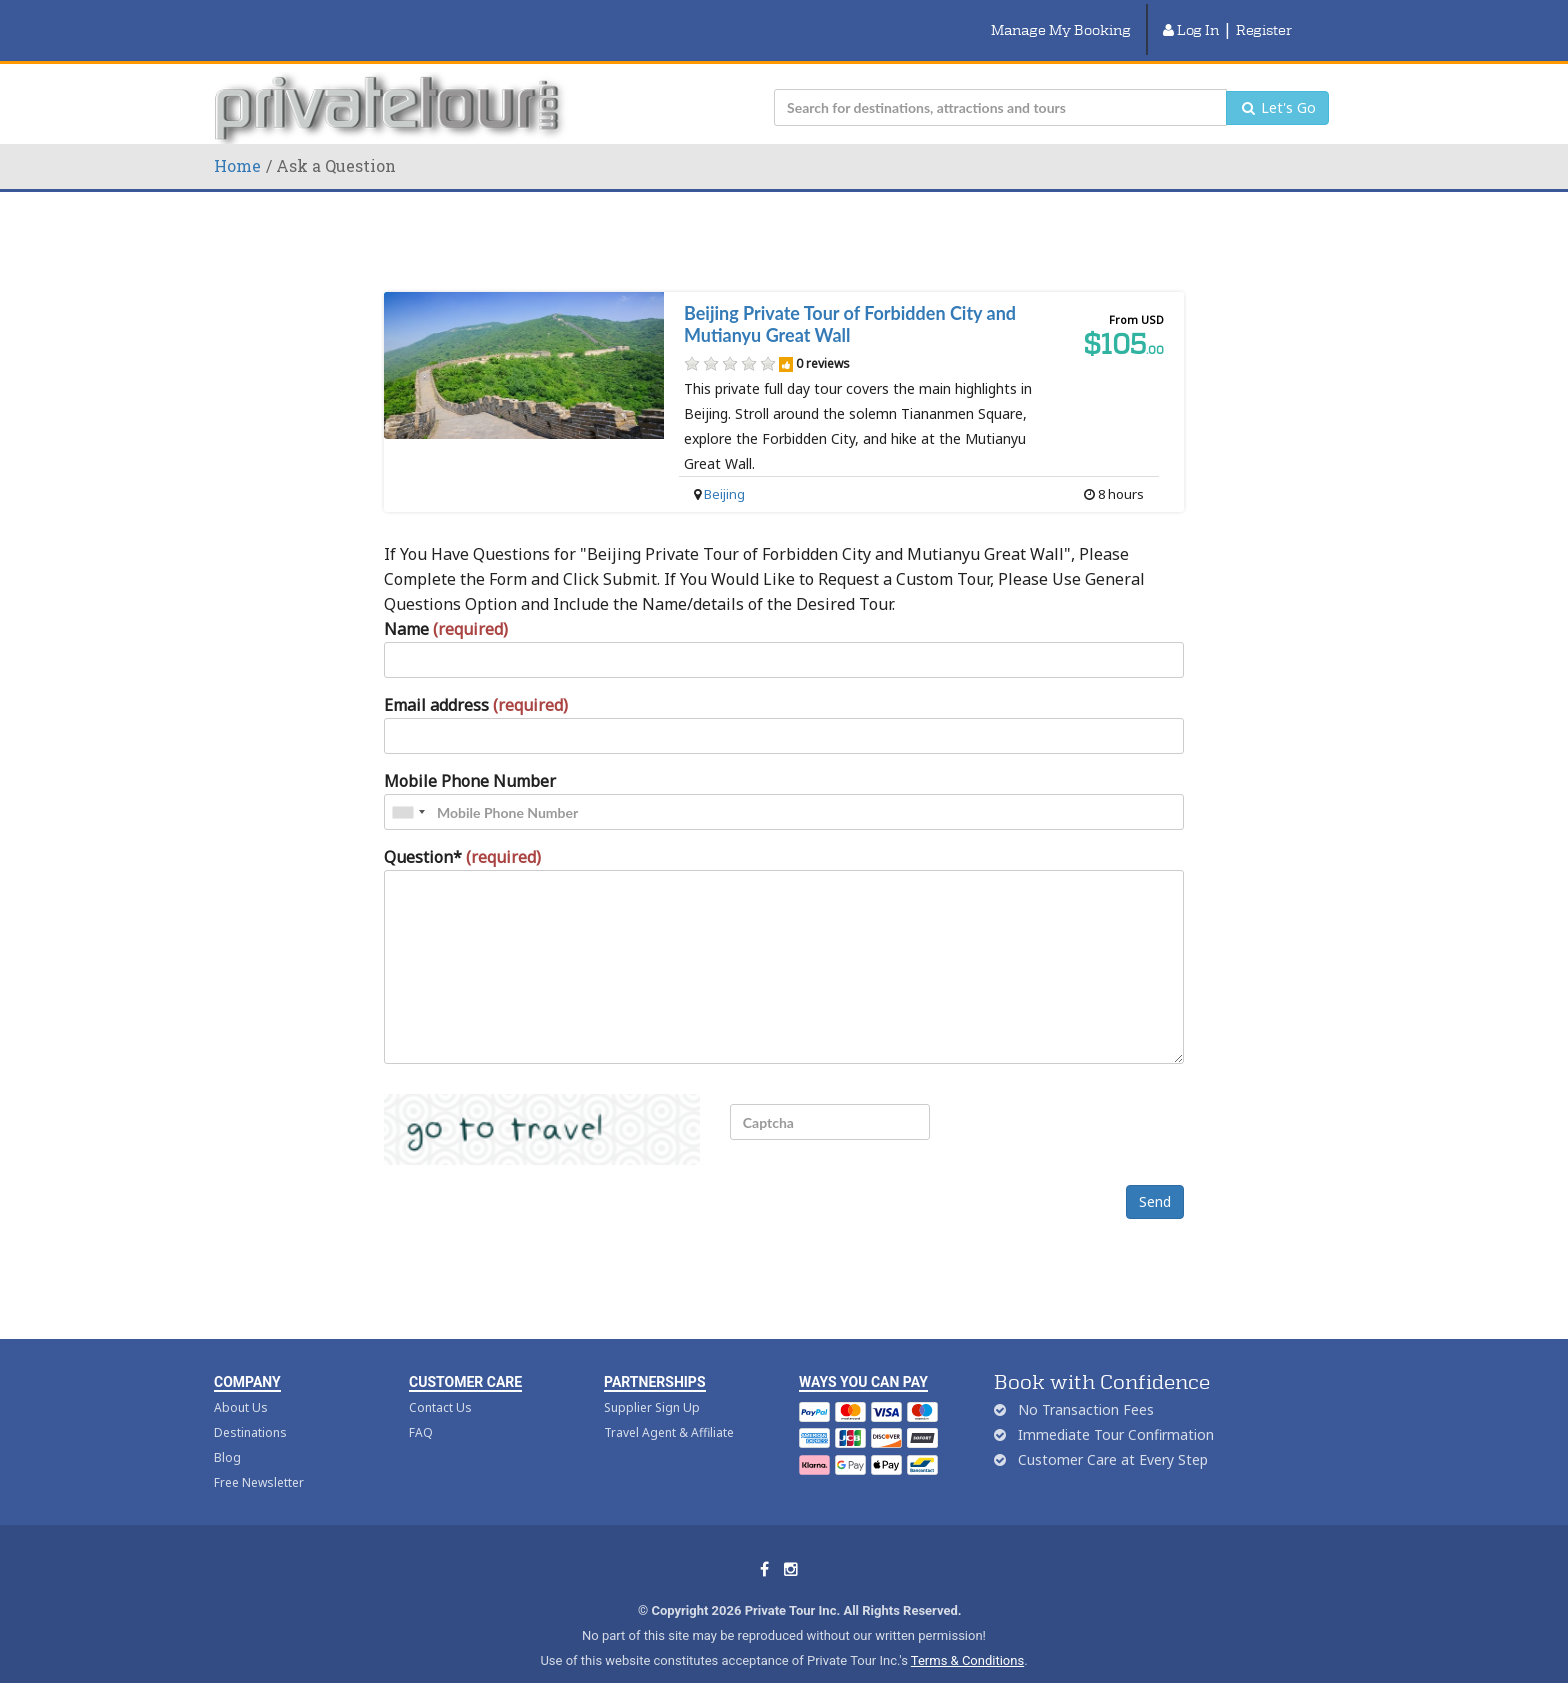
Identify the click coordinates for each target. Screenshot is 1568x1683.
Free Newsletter (259, 1457)
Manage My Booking (1061, 17)
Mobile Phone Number (470, 756)
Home (237, 140)
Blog (227, 1432)
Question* (462, 832)
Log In (1191, 17)
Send (1155, 1176)
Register (1264, 17)
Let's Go (1277, 82)
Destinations (250, 1407)
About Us (241, 1382)
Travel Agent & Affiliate (669, 1407)
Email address (476, 680)
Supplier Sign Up (652, 1382)
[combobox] (408, 787)
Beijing (724, 469)
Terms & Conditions (967, 1635)
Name (446, 604)
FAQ (421, 1407)
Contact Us (440, 1382)
